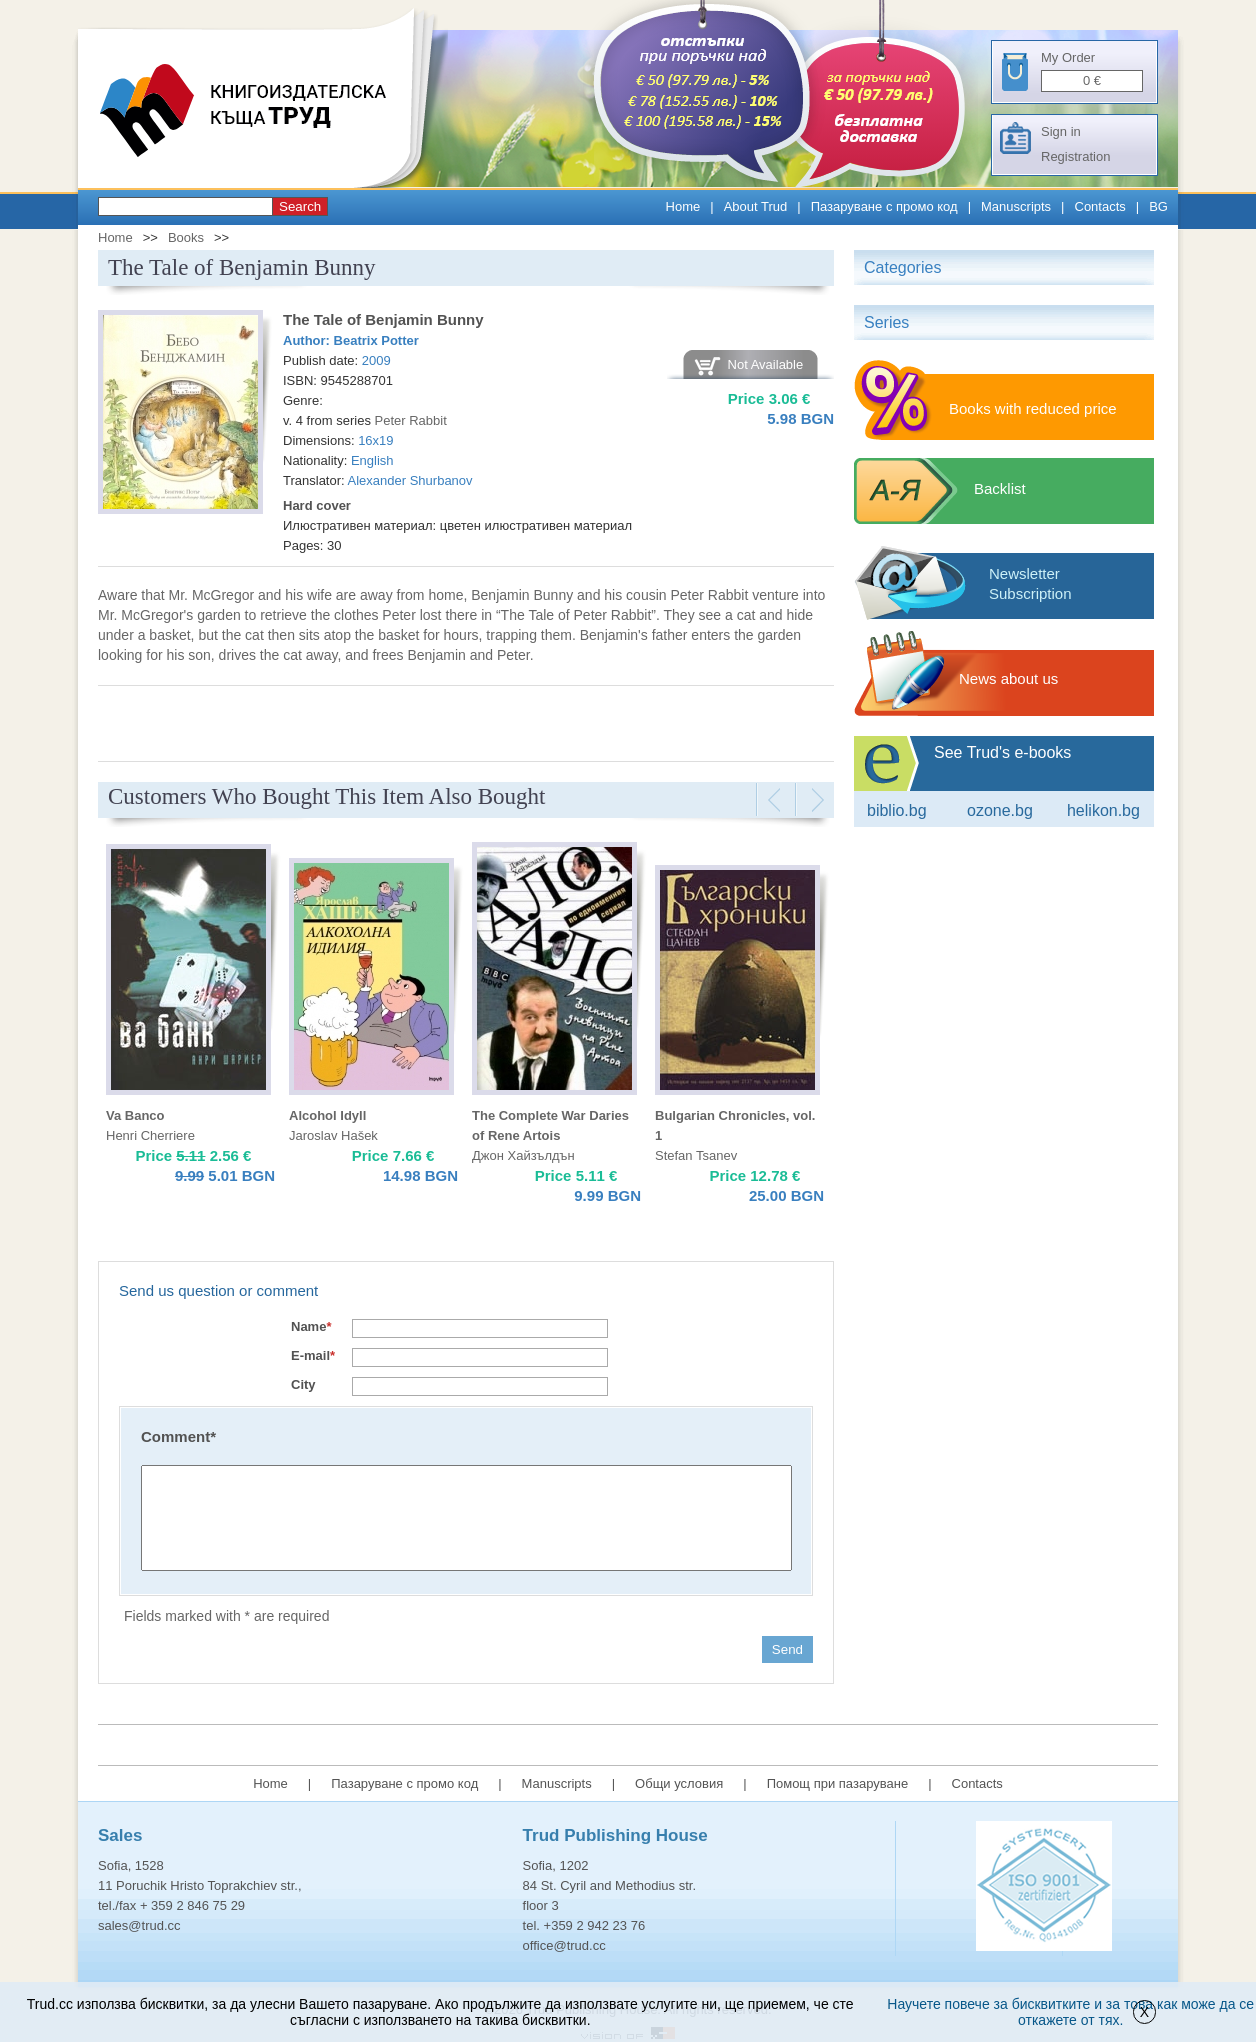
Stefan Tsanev (696, 1155)
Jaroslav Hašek (333, 1135)
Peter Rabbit (411, 420)
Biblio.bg (897, 810)
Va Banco (135, 1115)
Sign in (1061, 131)
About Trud (756, 206)
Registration (1075, 156)
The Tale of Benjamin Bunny (383, 319)
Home (683, 206)
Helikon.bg (1103, 810)
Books (186, 237)
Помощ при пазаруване (838, 1783)
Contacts (1100, 206)
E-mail (313, 1355)
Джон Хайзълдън (523, 1155)
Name (311, 1326)
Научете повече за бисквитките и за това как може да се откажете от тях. (1070, 2012)
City (303, 1384)
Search (300, 206)
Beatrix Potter (376, 340)
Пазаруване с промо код (884, 206)
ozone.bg (1000, 810)
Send (787, 1649)
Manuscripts (1016, 206)
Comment (178, 1436)
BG (1158, 206)
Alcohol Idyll (327, 1115)
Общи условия (679, 1783)
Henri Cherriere (150, 1135)
